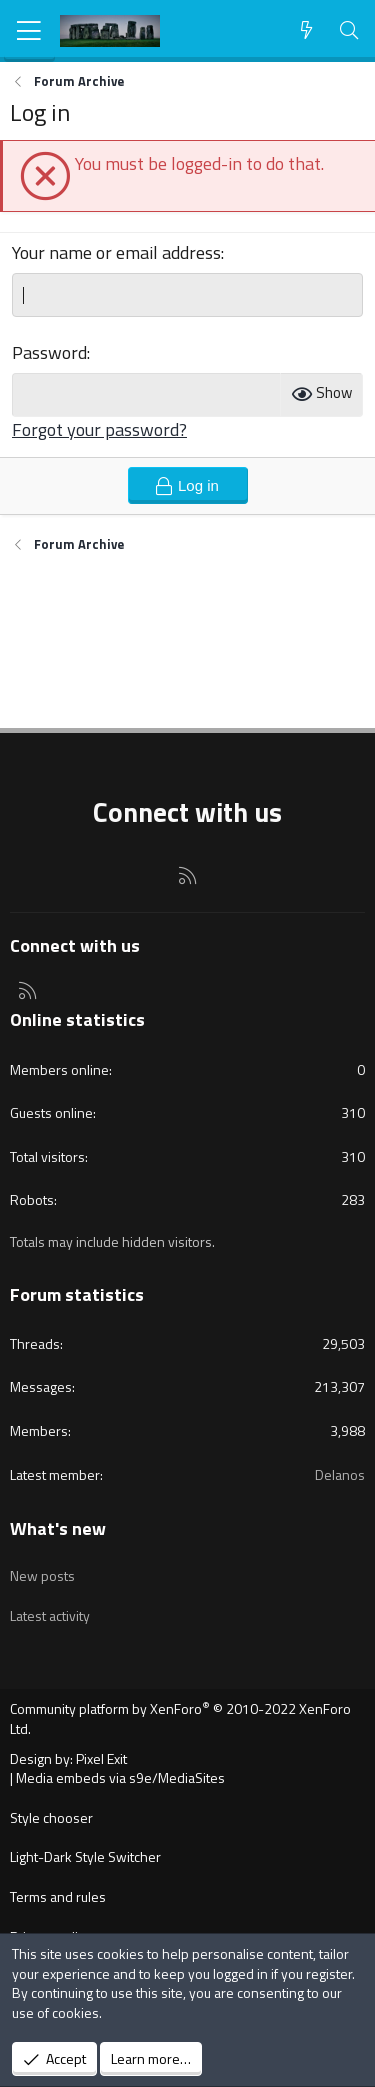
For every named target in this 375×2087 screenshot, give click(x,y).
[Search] (349, 30)
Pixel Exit (101, 1758)
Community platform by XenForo (180, 1718)
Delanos (340, 1474)
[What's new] (306, 30)
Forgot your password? (99, 429)
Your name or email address (116, 252)
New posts (42, 1575)
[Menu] (29, 31)
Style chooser (51, 1817)
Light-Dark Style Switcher (85, 1856)
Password (49, 352)
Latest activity (50, 1615)
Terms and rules (58, 1896)
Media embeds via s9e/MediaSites (120, 1777)
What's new (58, 1528)
